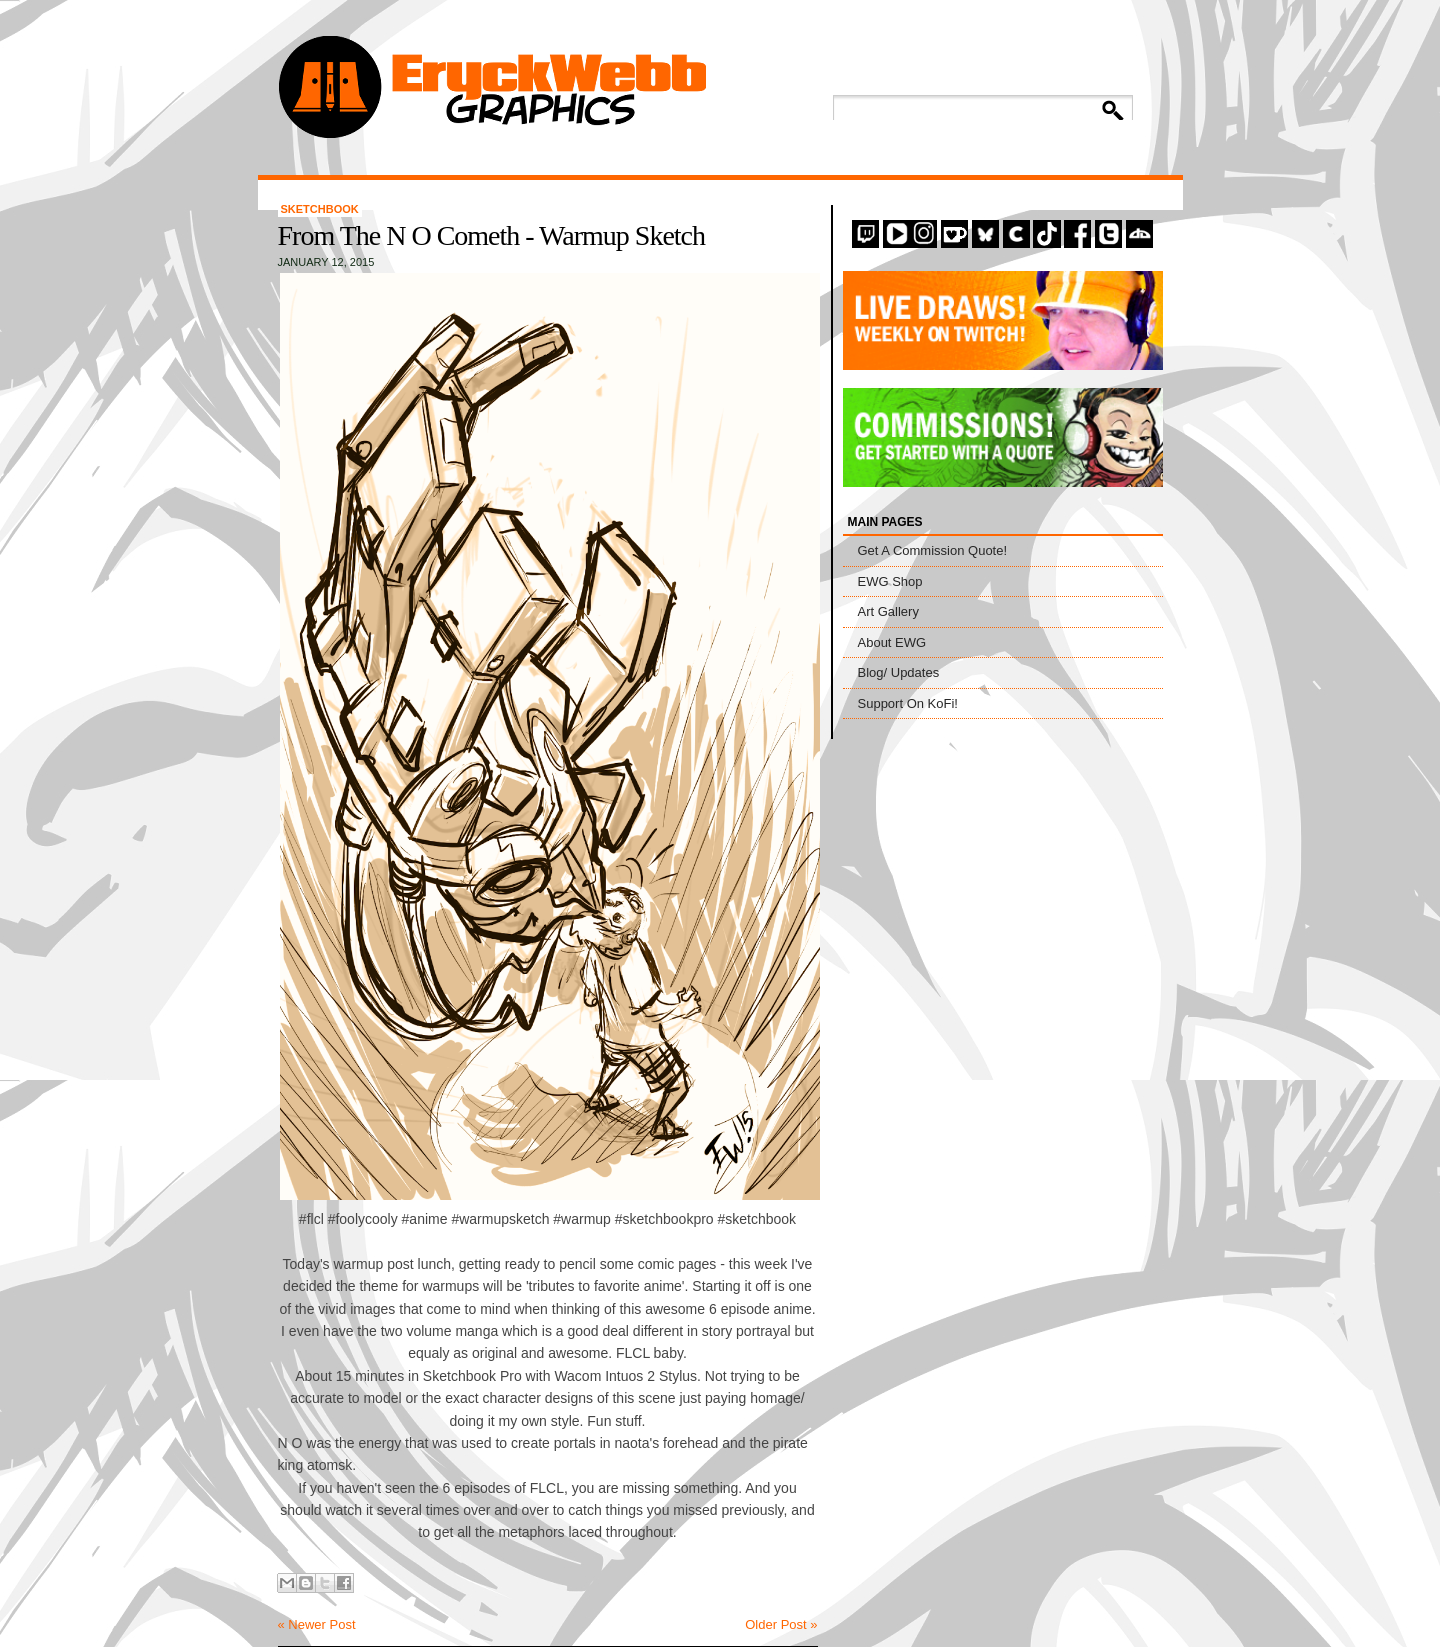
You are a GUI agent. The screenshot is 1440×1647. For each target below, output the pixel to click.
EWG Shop (890, 581)
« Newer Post (317, 1624)
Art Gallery (888, 611)
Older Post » (781, 1624)
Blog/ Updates (899, 672)
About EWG (892, 642)
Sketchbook (320, 209)
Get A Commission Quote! (933, 550)
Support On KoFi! (908, 703)
